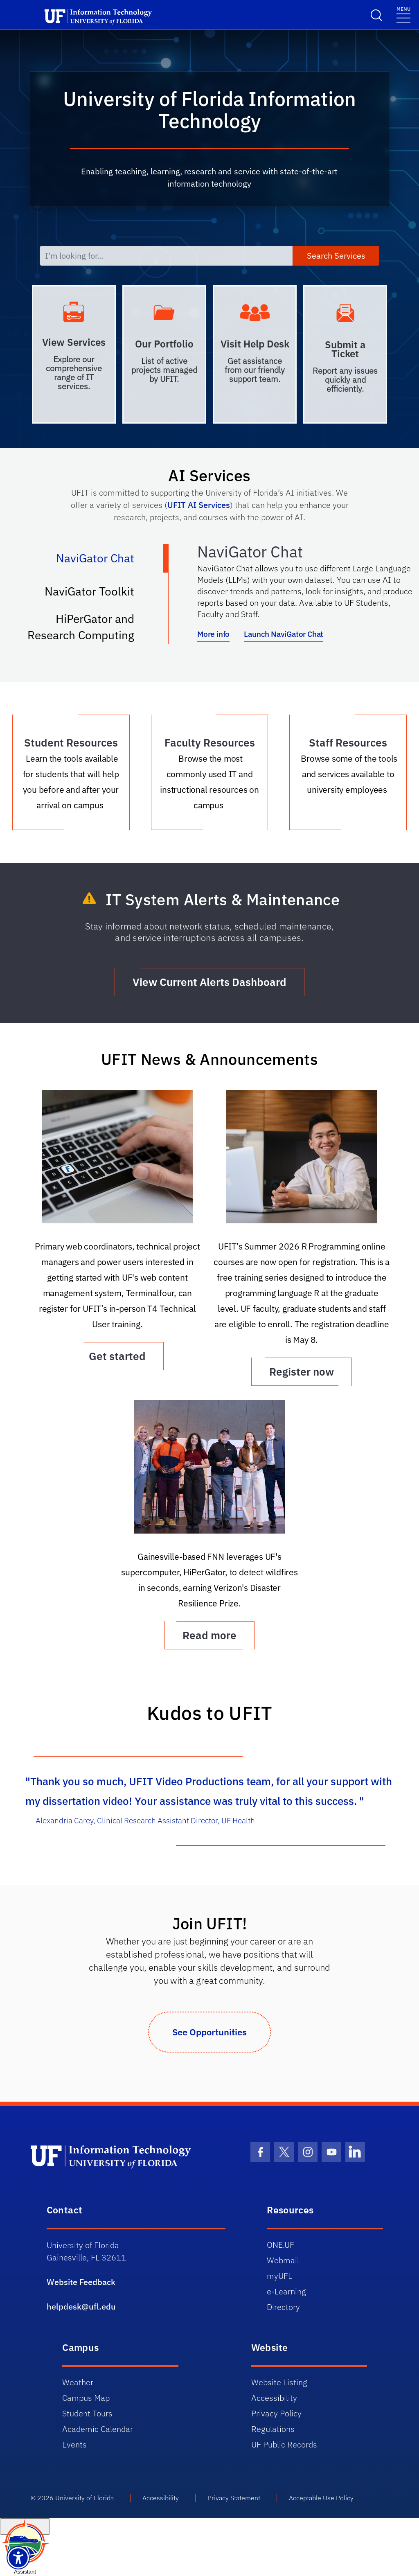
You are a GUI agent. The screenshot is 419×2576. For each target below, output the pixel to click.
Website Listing (279, 2382)
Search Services (336, 255)
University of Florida (84, 2498)
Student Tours (87, 2413)
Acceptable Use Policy (321, 2498)
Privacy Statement (233, 2498)
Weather (77, 2382)
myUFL (279, 2275)
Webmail (283, 2260)
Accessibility (274, 2397)
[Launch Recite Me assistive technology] (18, 2557)
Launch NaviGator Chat (283, 634)
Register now (301, 1371)
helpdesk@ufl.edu (81, 2306)
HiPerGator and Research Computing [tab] (89, 627)
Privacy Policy (276, 2413)
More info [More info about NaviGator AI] (213, 634)
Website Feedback (81, 2281)
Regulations (273, 2428)
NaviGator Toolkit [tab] (98, 595)
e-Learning (286, 2291)
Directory (283, 2306)
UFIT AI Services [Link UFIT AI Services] (198, 504)
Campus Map (86, 2397)
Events (74, 2444)
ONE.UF (280, 2244)
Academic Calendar (97, 2428)
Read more (209, 1635)
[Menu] (403, 14)
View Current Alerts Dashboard (209, 982)
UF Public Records (284, 2444)
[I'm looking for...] (166, 256)
